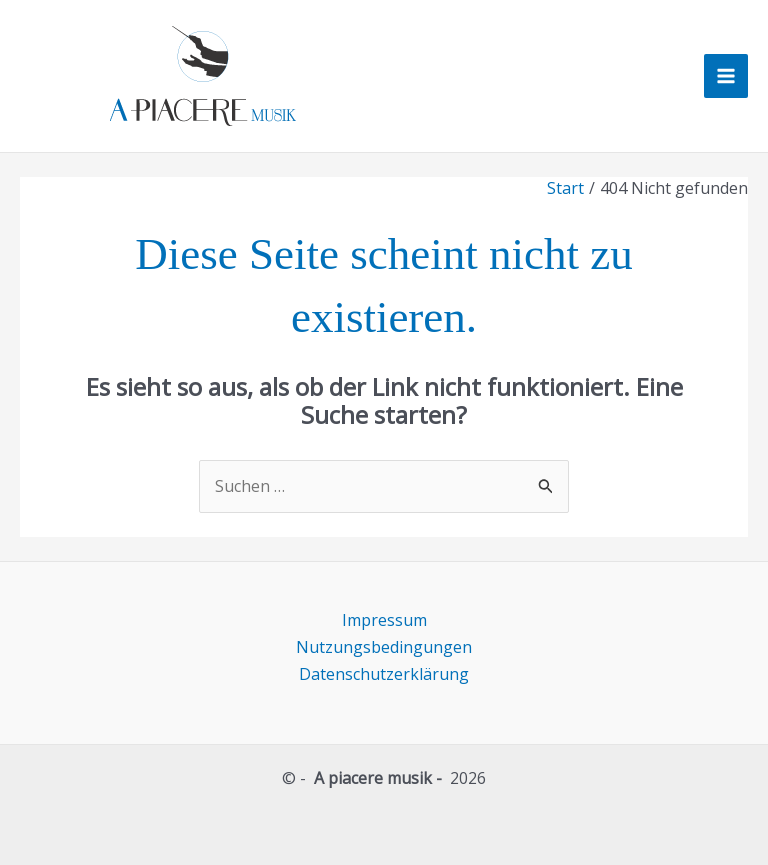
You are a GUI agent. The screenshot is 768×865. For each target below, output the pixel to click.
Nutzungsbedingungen (384, 647)
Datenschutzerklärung (384, 674)
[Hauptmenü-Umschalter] (726, 76)
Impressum (384, 620)
